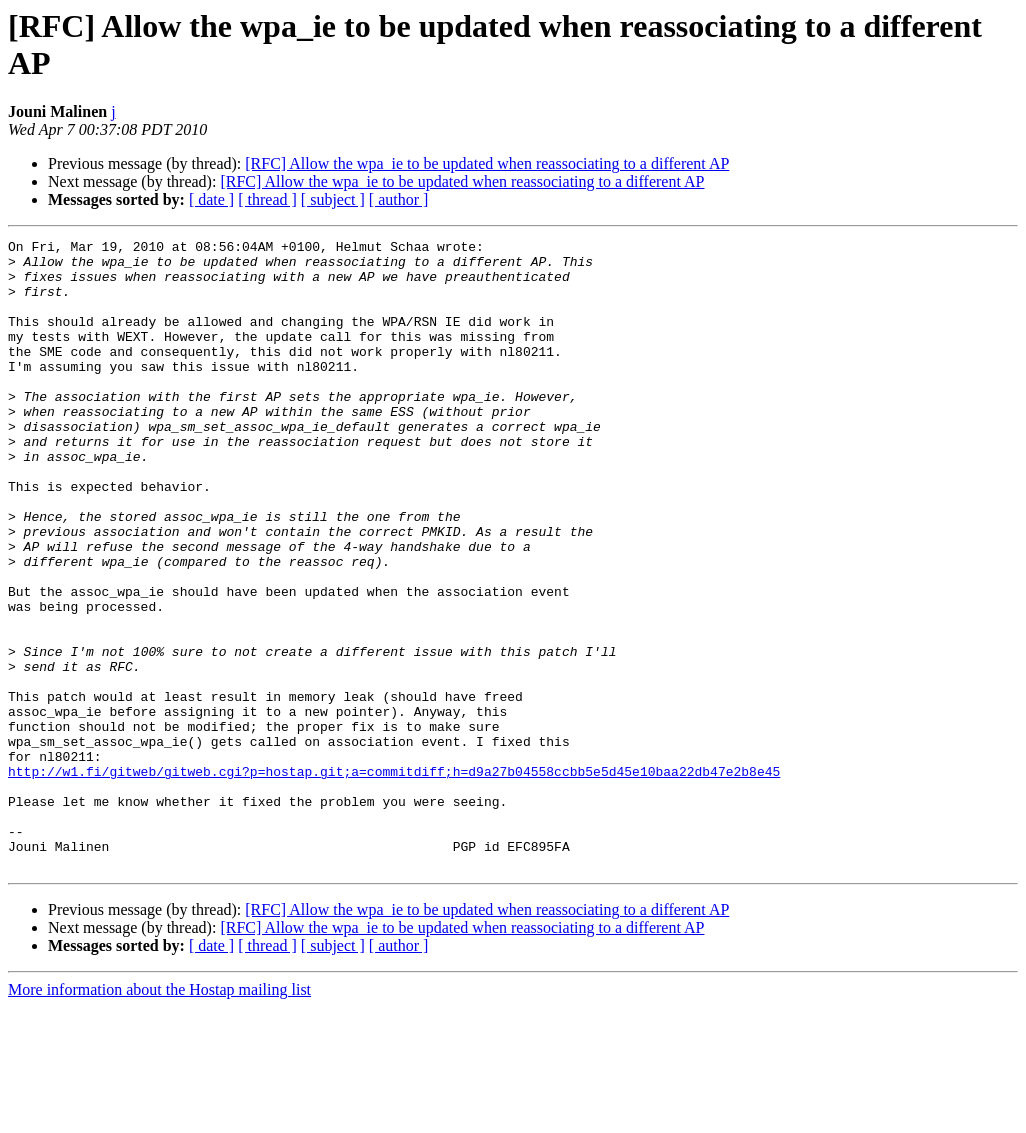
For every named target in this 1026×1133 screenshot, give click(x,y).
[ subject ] (333, 199)
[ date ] (211, 199)
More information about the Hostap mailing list (159, 1115)
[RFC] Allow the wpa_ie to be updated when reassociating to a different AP (487, 163)
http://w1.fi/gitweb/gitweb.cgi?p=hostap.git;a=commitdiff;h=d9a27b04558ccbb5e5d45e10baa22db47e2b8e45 (394, 879)
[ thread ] (267, 199)
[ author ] (399, 199)
